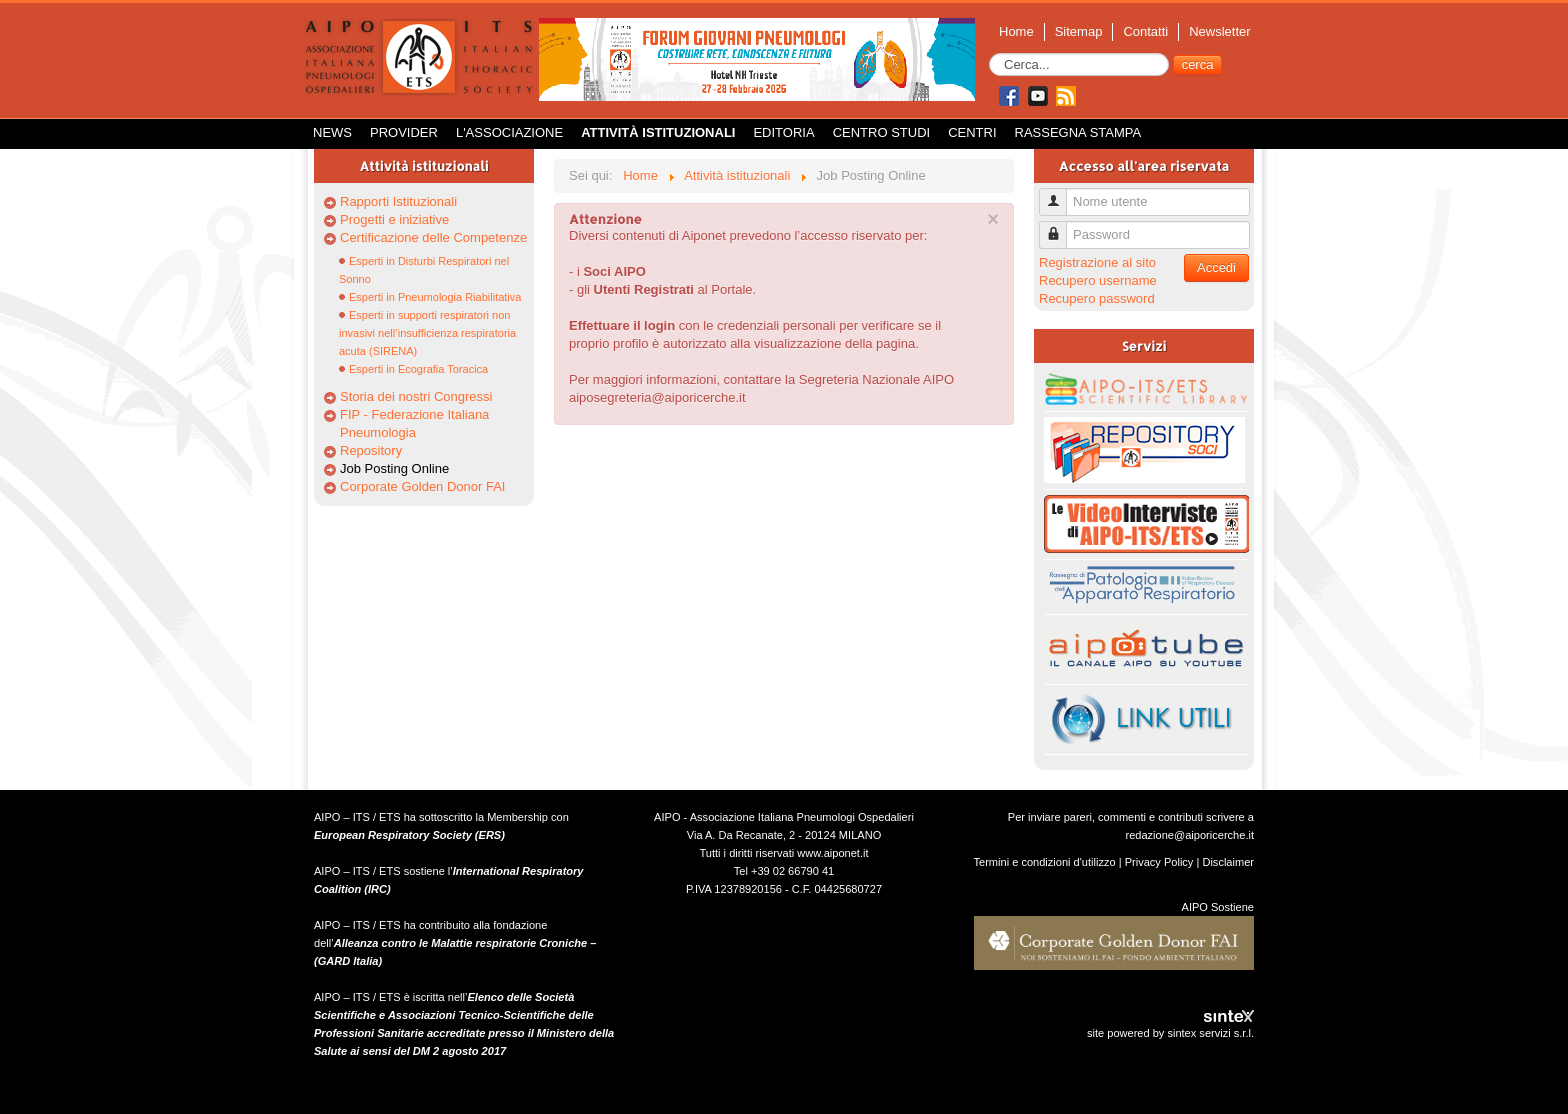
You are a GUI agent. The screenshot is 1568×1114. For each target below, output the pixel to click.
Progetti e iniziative (394, 219)
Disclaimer (1228, 862)
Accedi (1216, 267)
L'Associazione (509, 132)
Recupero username (1098, 280)
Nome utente (1060, 193)
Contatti (1145, 31)
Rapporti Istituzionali (398, 201)
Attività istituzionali (658, 132)
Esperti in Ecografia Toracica (418, 369)
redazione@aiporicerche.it (1189, 835)
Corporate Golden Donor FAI (422, 486)
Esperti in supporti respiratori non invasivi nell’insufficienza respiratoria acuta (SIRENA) (427, 333)
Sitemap (1079, 31)
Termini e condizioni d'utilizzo (1045, 862)
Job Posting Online (394, 468)
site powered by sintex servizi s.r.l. (1170, 1033)
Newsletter (1219, 31)
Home (1016, 31)
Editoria (783, 132)
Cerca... (989, 53)
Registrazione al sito (1097, 262)
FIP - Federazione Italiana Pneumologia (414, 423)
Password (1060, 226)
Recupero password (1097, 298)
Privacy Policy (1159, 862)
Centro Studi (882, 132)
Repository (371, 450)
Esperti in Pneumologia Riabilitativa (435, 297)
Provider (404, 132)
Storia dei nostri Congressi (416, 396)
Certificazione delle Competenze (433, 237)
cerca (1198, 64)
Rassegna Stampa (1078, 132)
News (332, 132)
